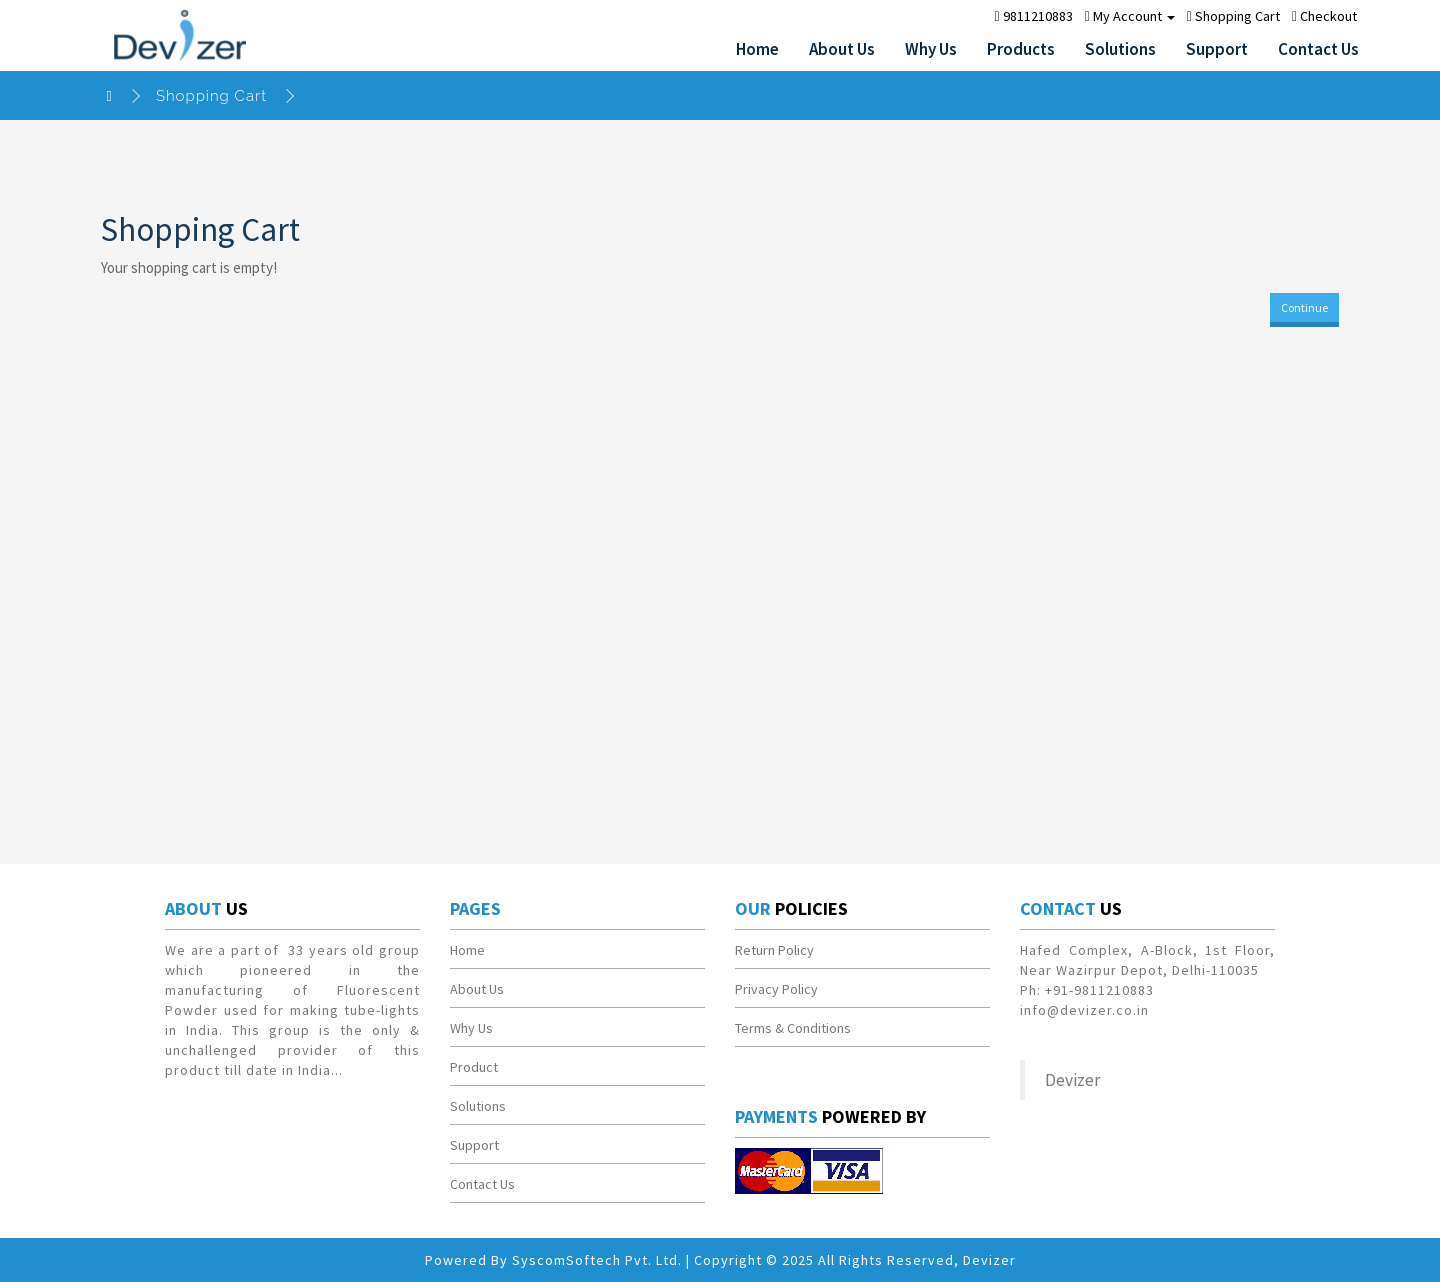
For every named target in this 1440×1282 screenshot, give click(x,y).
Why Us (931, 49)
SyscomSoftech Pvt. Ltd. (597, 1260)
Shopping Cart (211, 96)
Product (474, 1067)
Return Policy (774, 950)
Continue (1304, 307)
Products (1021, 49)
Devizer (1072, 1080)
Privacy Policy (776, 989)
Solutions (1120, 49)
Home (757, 49)
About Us (842, 49)
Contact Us (1318, 49)
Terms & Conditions (793, 1028)
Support (1217, 49)
